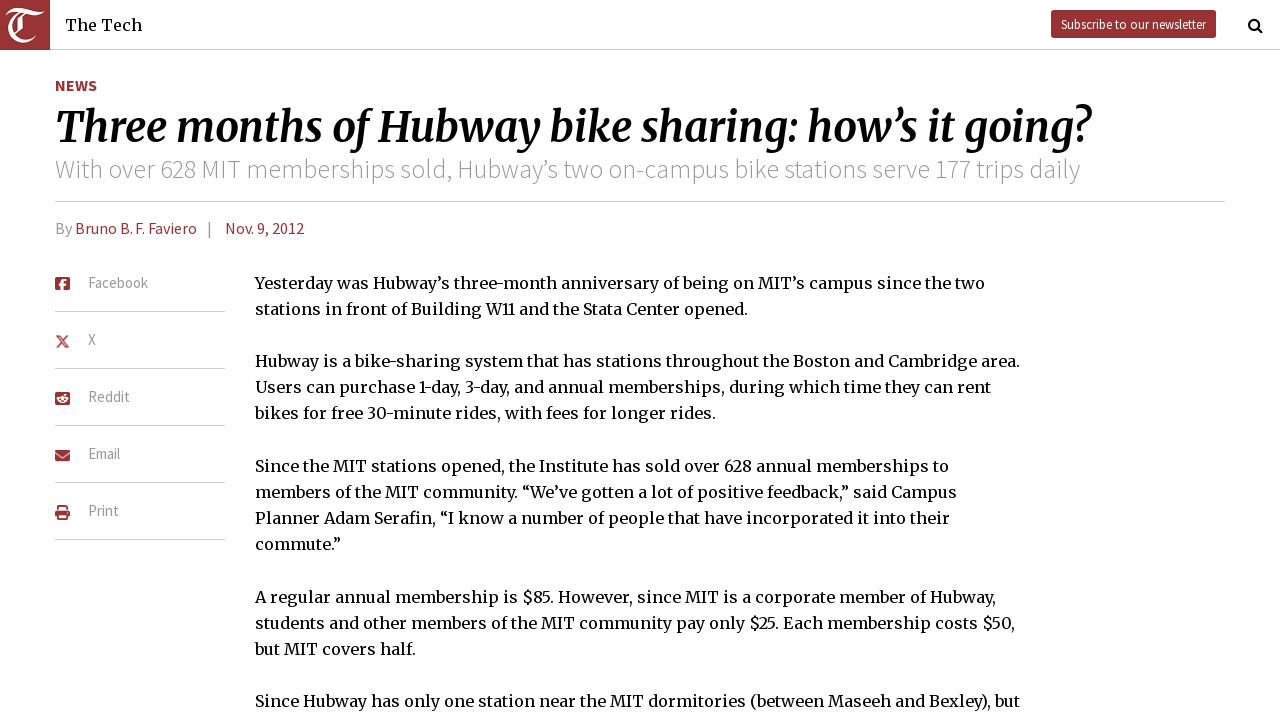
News (76, 85)
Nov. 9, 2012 (264, 228)
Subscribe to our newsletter (1133, 24)
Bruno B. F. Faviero (136, 228)
